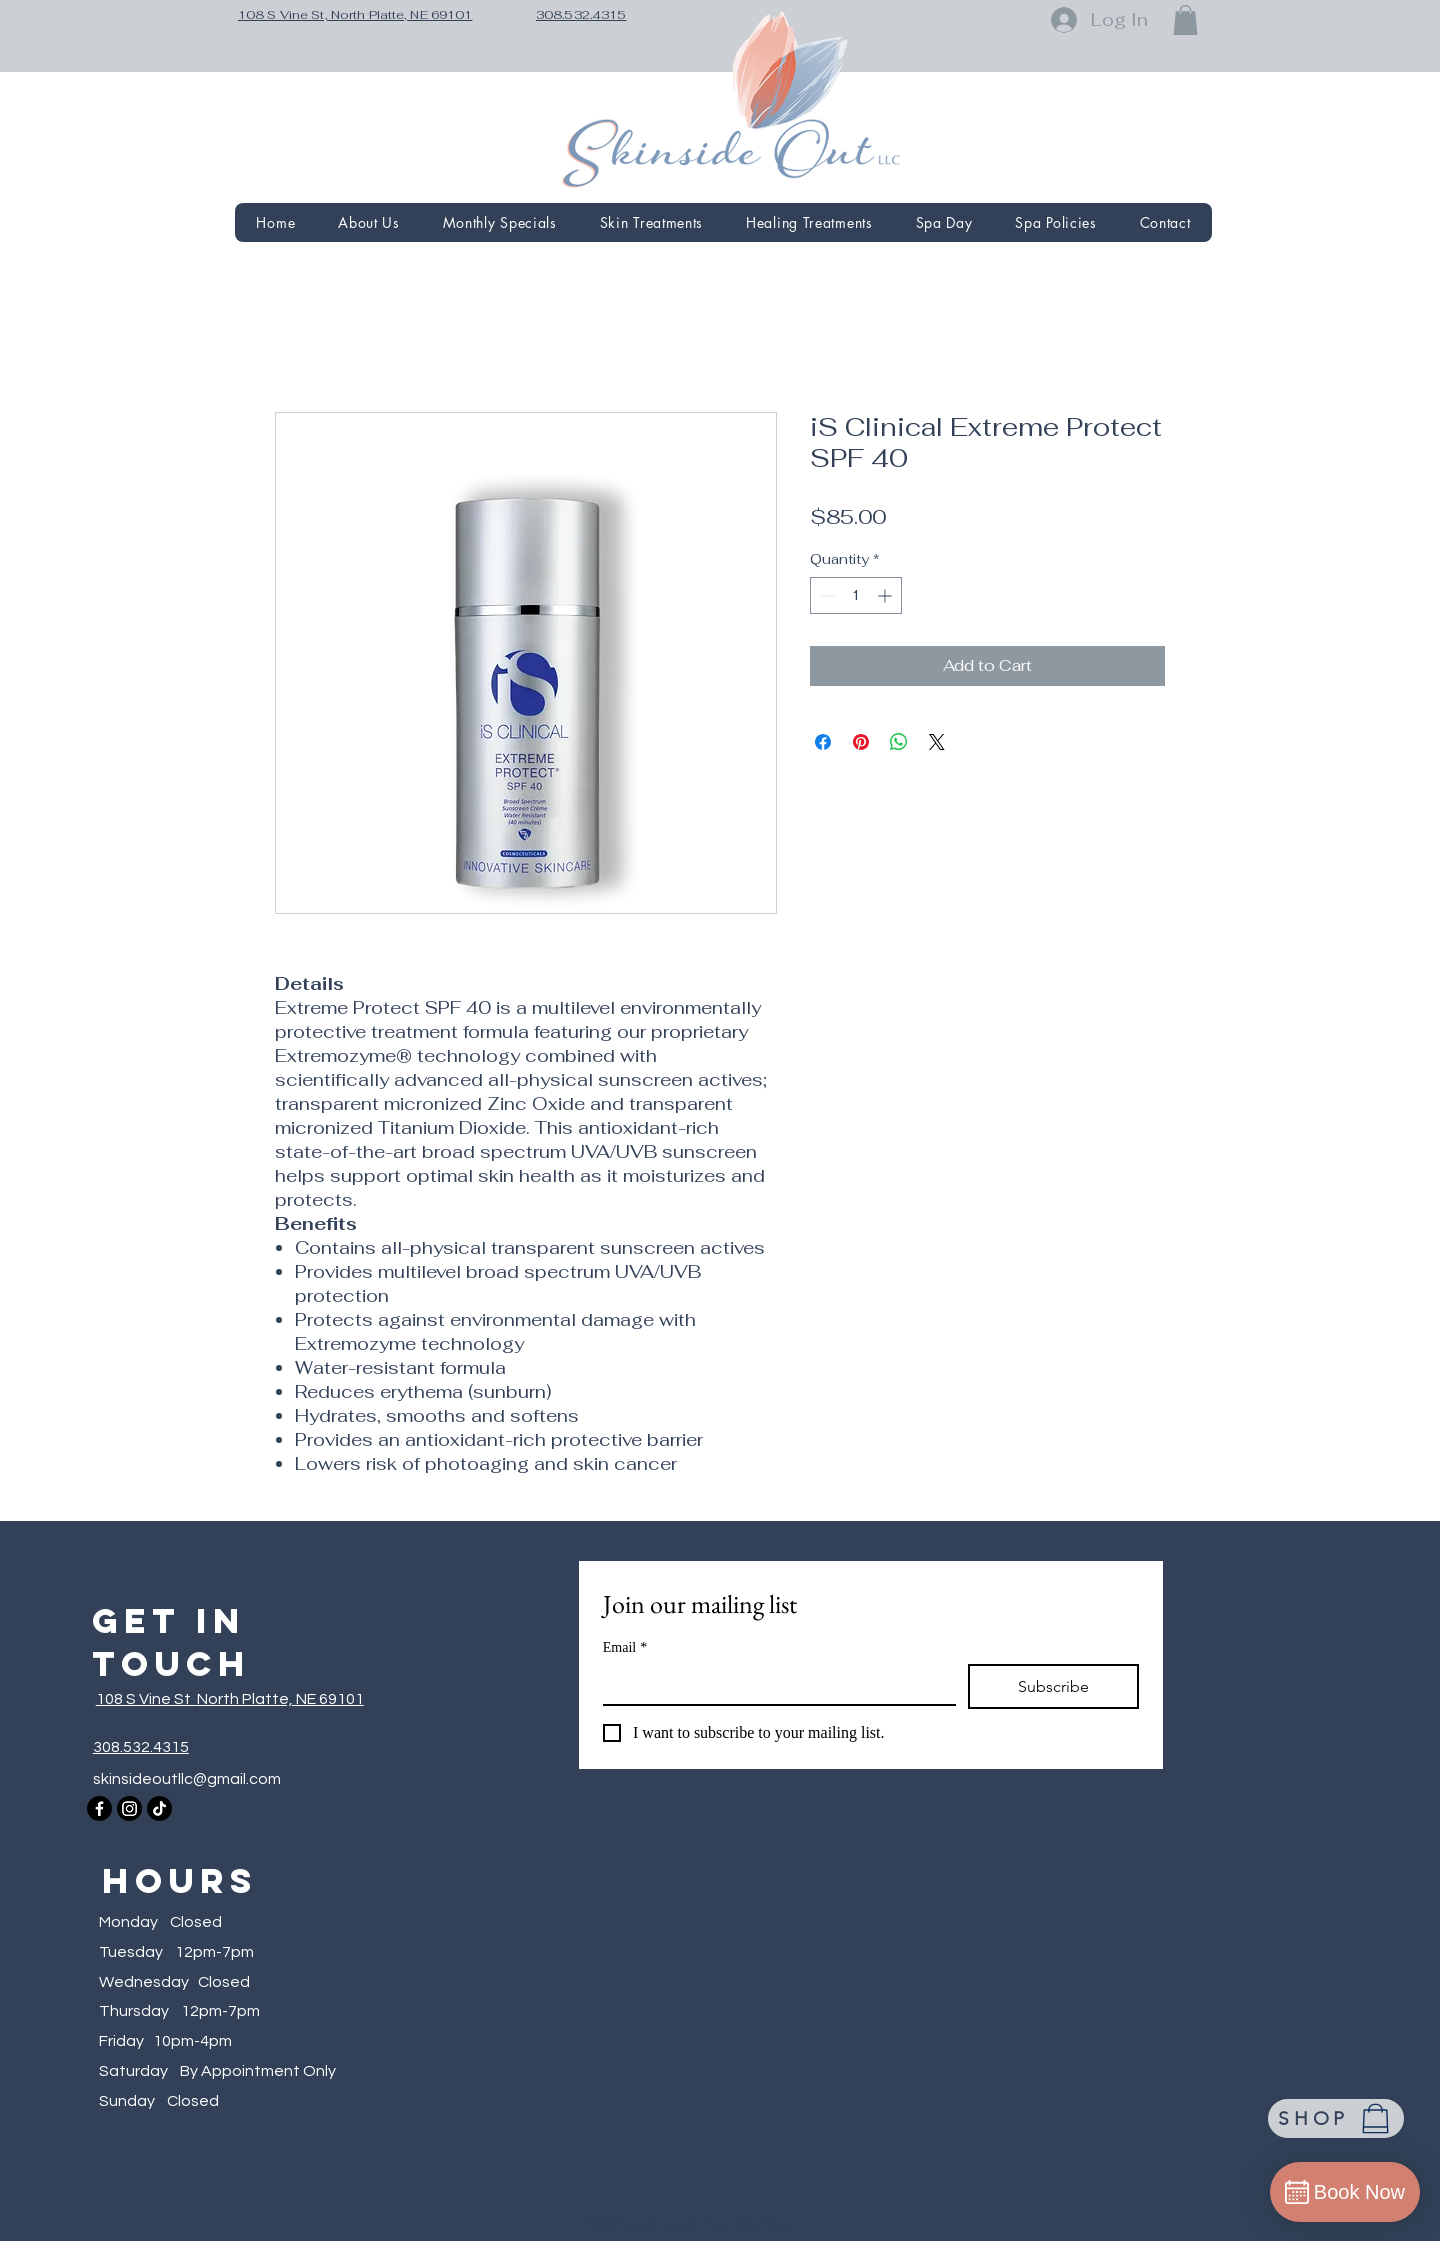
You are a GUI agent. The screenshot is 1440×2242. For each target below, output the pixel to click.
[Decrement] (825, 595)
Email (625, 1647)
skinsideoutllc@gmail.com (187, 1779)
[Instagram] (129, 1808)
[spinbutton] (856, 595)
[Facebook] (99, 1808)
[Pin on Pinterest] (861, 742)
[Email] (773, 1684)
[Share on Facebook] (823, 742)
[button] (1185, 20)
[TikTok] (159, 1808)
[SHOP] (1336, 2118)
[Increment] (886, 595)
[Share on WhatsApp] (899, 742)
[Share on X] (937, 742)
